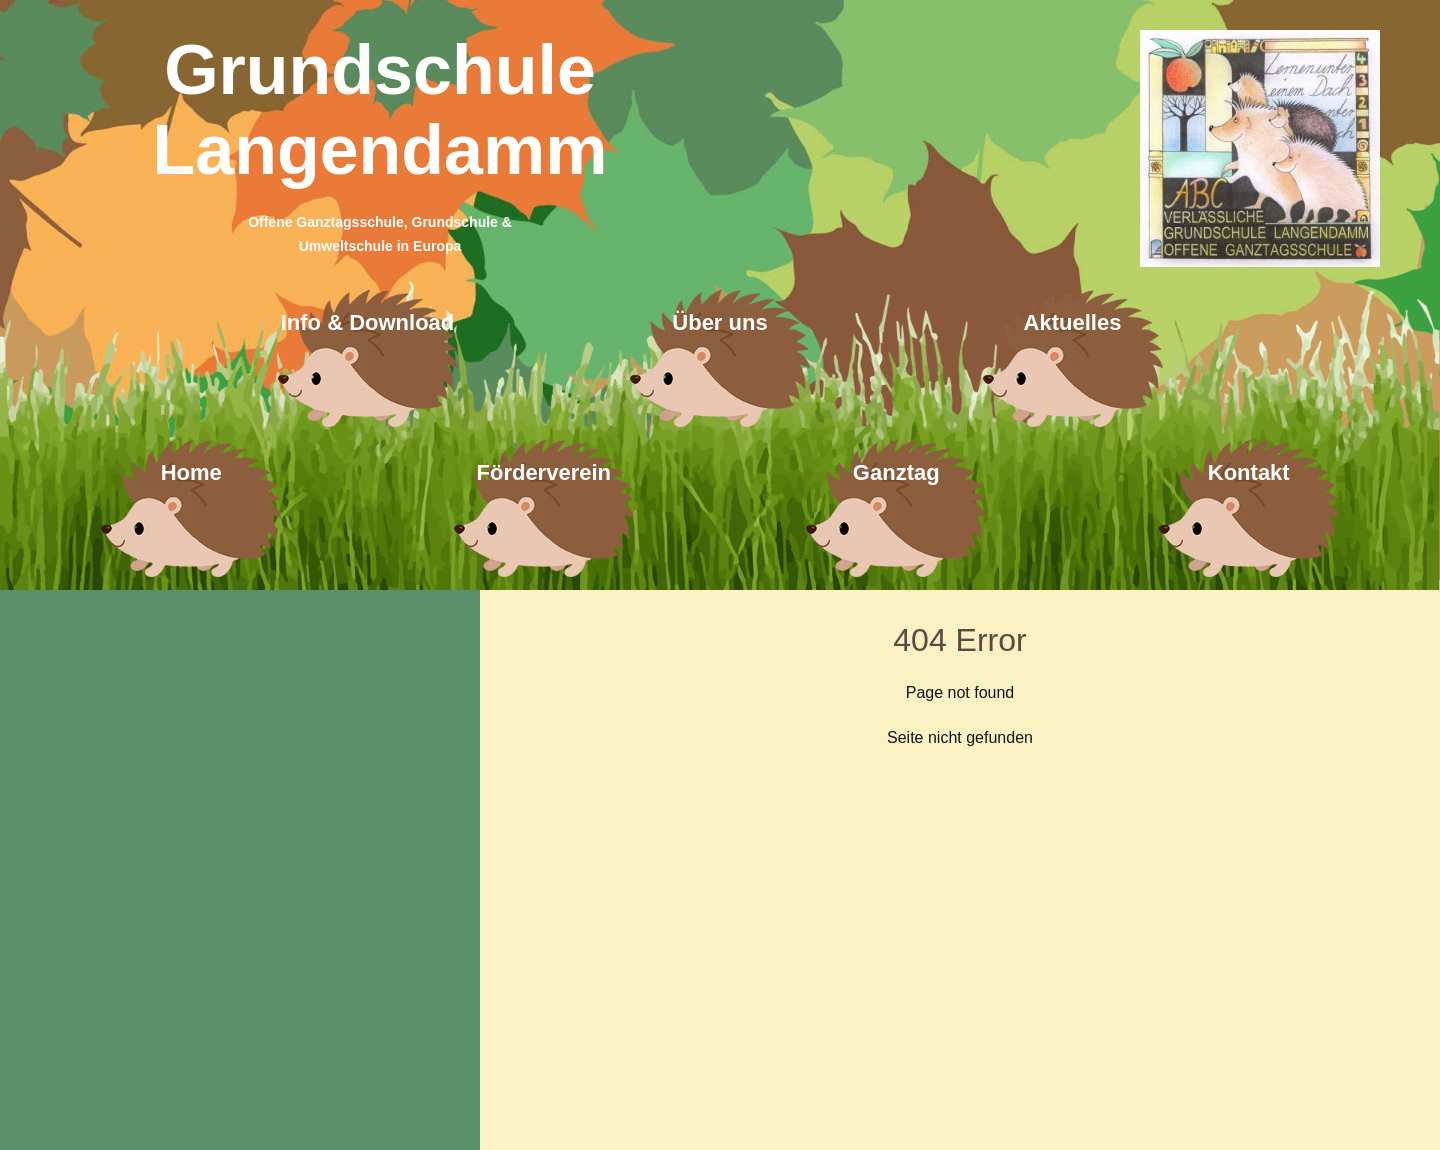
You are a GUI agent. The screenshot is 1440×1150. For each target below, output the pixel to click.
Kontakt (1249, 472)
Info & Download (368, 322)
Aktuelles (1073, 322)
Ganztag (896, 472)
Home (191, 472)
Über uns (719, 322)
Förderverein (544, 472)
